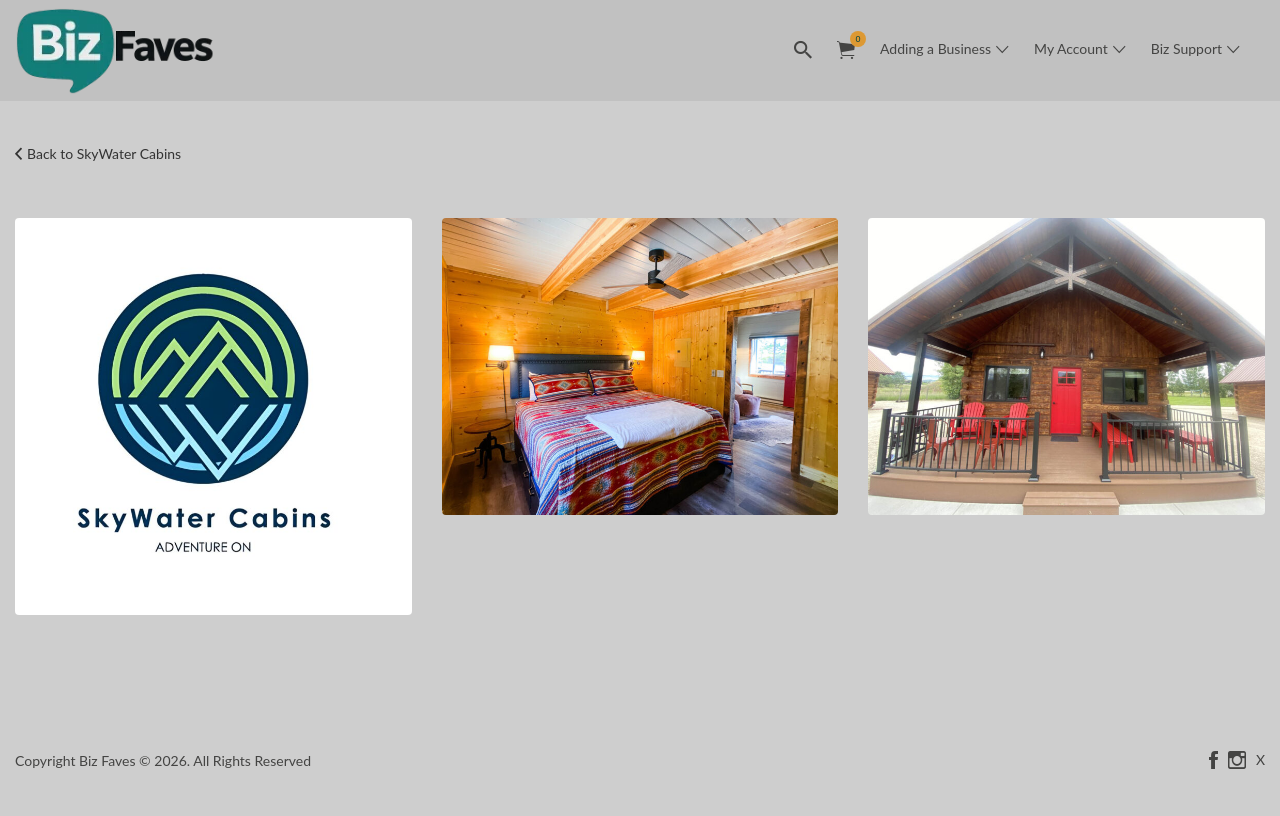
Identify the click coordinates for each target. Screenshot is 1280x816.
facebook (1213, 760)
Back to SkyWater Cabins (104, 153)
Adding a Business (935, 48)
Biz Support (1186, 48)
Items (852, 39)
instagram (1237, 760)
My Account (1071, 48)
